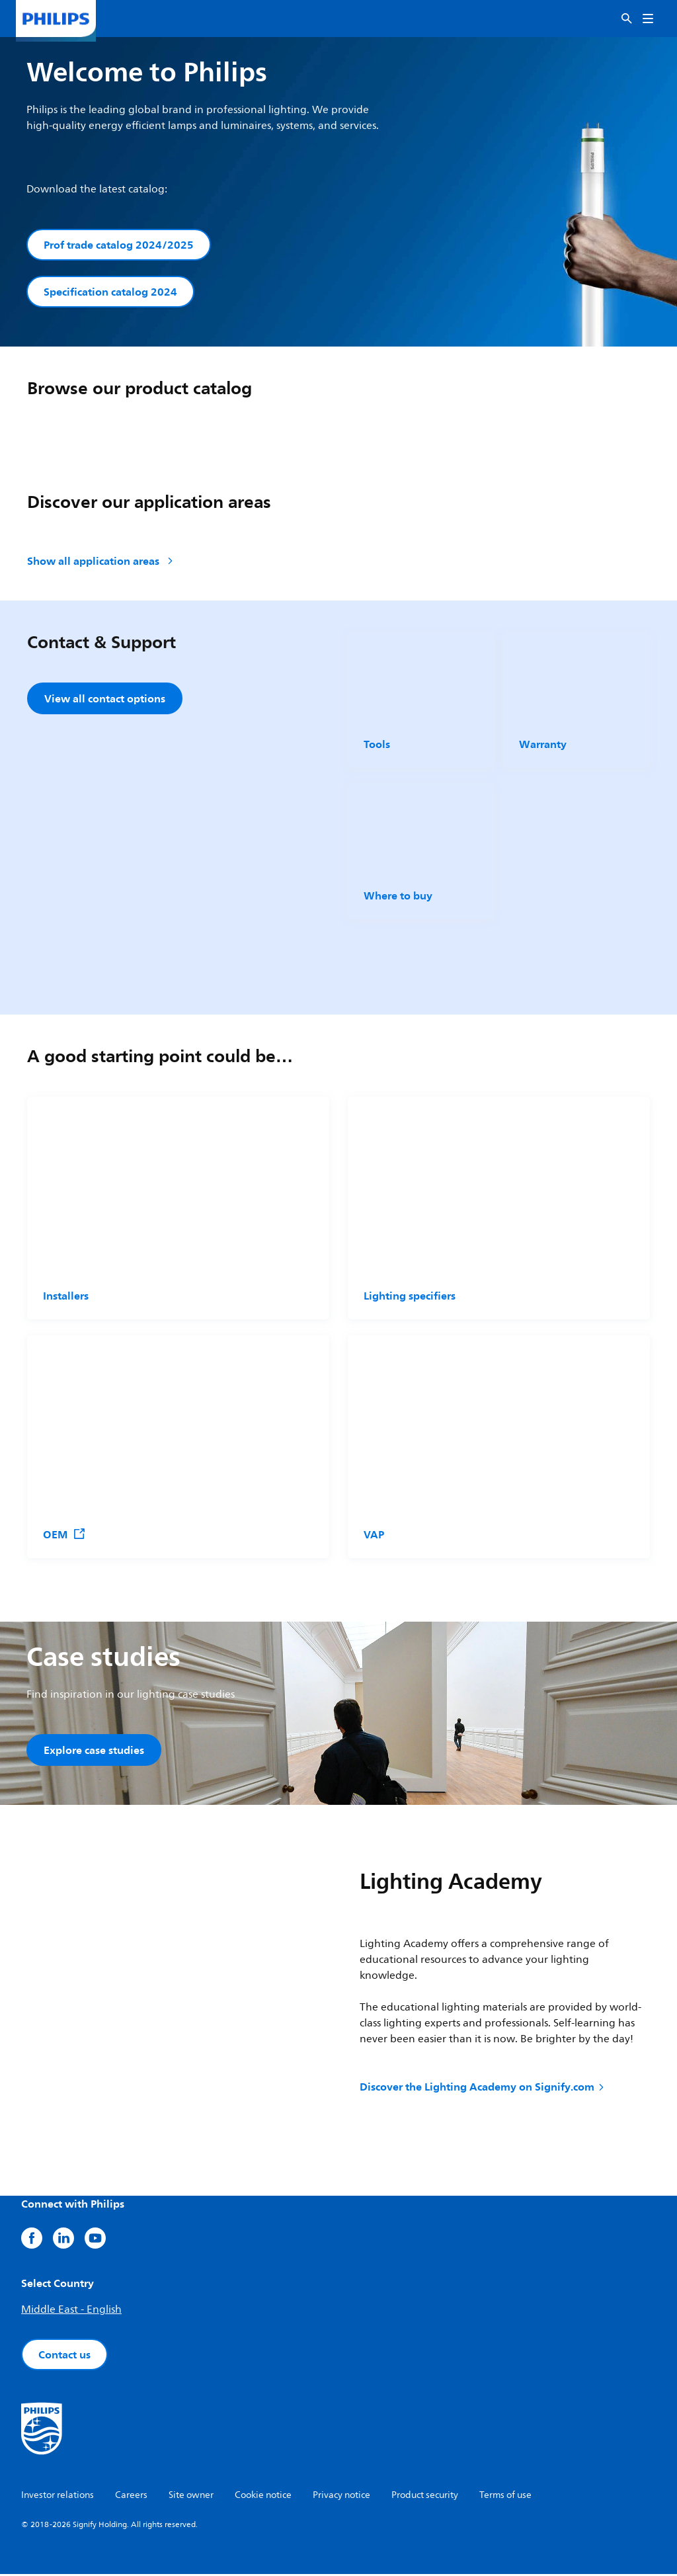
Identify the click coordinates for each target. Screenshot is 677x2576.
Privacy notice (341, 2497)
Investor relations (57, 2497)
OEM (64, 1536)
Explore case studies (94, 1751)
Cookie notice (263, 2497)
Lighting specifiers (410, 1297)
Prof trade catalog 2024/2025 (119, 244)
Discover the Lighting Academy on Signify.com (483, 2089)
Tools (377, 745)
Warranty (543, 745)
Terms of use (505, 2497)
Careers (131, 2497)
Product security (424, 2497)
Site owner (191, 2497)
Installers (66, 1297)
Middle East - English (71, 2311)
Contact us (64, 2356)
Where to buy (398, 896)
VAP (374, 1536)
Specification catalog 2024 (110, 292)
